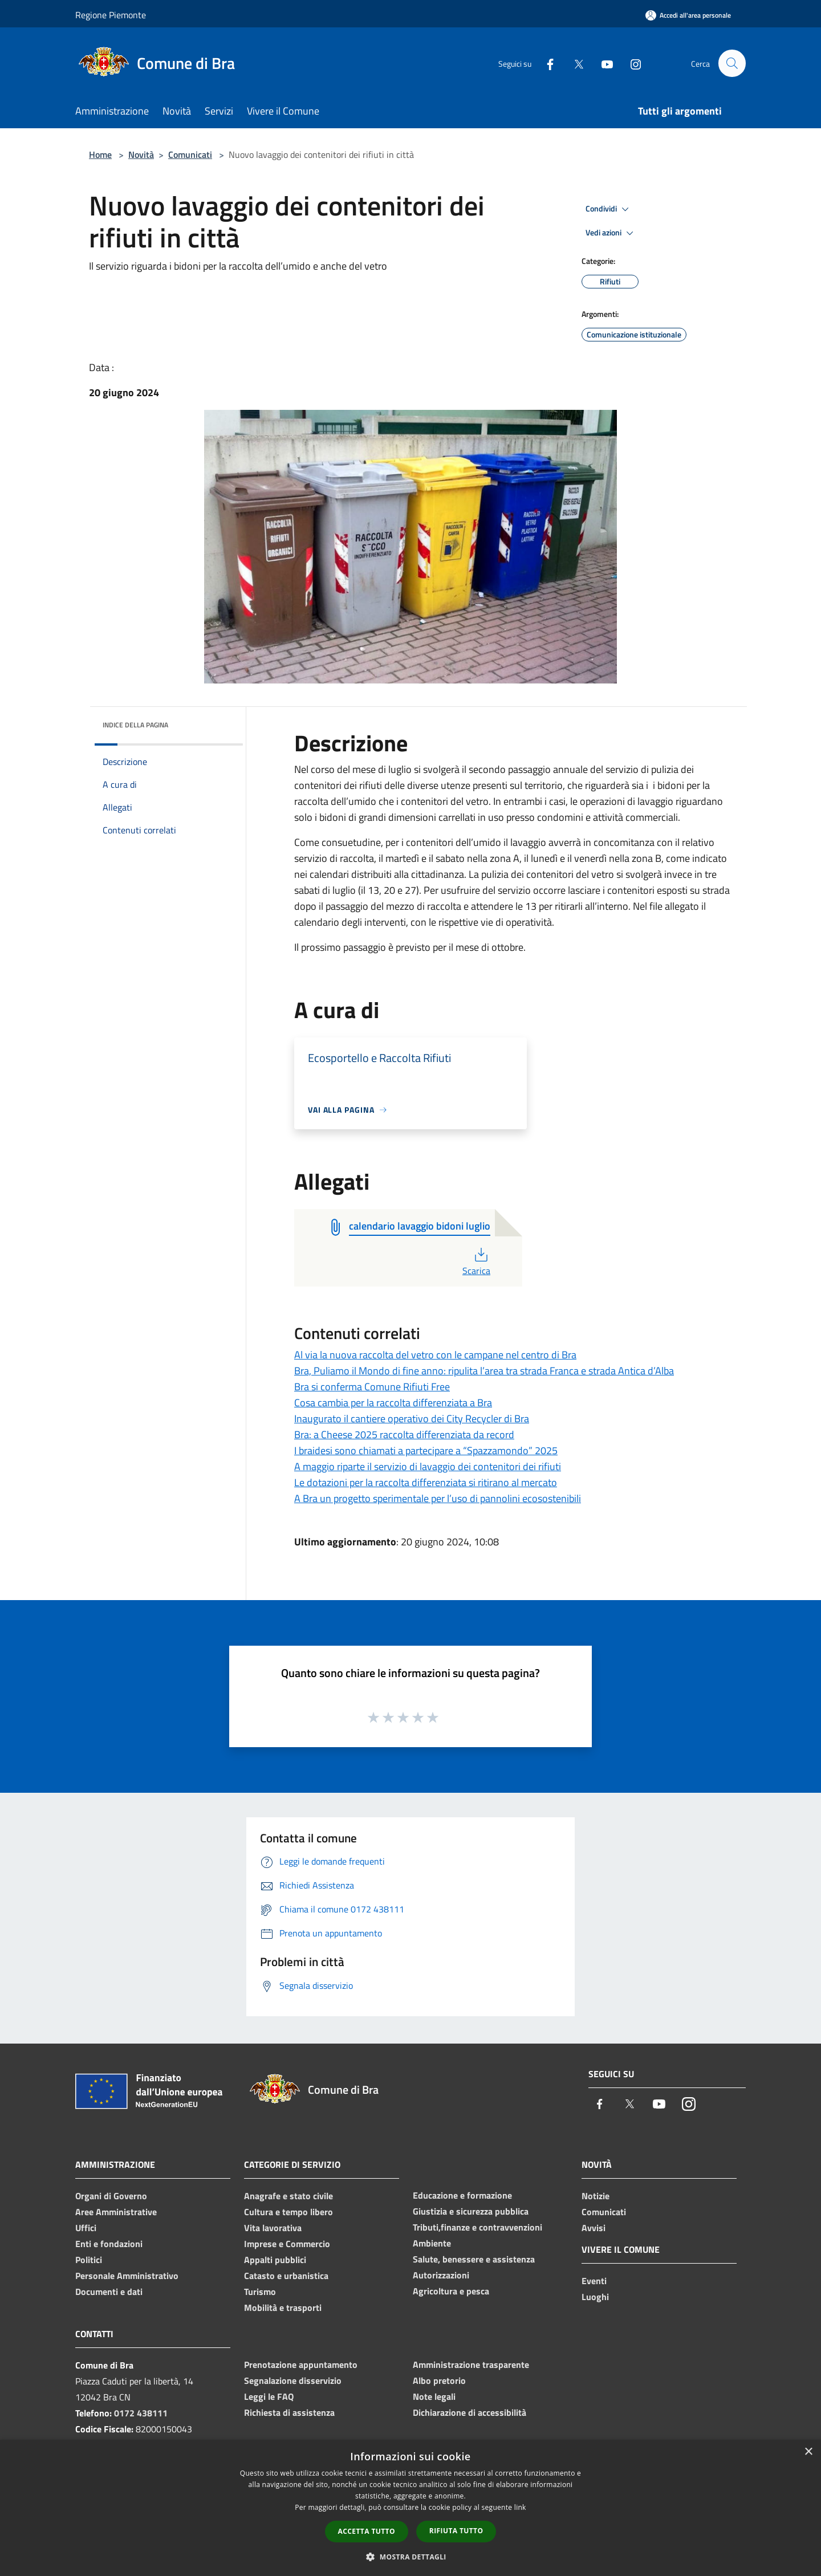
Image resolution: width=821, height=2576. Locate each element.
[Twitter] (573, 63)
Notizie (595, 2196)
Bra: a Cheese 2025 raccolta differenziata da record (404, 1434)
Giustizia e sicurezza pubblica (471, 2211)
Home (100, 154)
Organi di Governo (111, 2196)
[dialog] (410, 2508)
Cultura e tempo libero (288, 2212)
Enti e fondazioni (109, 2244)
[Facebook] (545, 63)
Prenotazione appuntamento (300, 2364)
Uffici (85, 2228)
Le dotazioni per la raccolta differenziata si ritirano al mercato (425, 1482)
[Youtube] (602, 63)
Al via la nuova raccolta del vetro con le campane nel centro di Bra (435, 1354)
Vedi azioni (611, 233)
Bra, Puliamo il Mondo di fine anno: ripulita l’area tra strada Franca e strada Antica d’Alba (484, 1370)
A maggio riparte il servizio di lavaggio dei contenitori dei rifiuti (427, 1466)
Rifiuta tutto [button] (456, 2531)
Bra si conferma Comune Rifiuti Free (372, 1386)
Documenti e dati (109, 2291)
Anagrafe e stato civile (288, 2196)
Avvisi (593, 2228)
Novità (141, 154)
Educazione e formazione (462, 2195)
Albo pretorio (439, 2380)
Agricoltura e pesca (451, 2291)
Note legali (434, 2396)
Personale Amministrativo (126, 2275)
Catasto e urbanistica (286, 2275)
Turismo (260, 2291)
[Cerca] (732, 63)
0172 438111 (141, 2413)
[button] (410, 2556)
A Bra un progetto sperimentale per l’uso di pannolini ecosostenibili (437, 1498)
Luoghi (595, 2297)
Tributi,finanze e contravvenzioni (477, 2227)
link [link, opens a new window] (520, 2507)
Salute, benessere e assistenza (474, 2259)
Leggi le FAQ (269, 2396)
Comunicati (190, 154)
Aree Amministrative (116, 2212)
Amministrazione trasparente (471, 2364)
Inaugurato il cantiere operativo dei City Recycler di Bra (411, 1418)
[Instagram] (630, 63)
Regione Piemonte (110, 15)
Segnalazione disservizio (293, 2380)
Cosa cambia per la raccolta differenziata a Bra (393, 1402)
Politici (88, 2259)
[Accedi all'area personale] (688, 15)
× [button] (808, 2452)
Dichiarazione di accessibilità (469, 2412)
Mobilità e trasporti (283, 2307)
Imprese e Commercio (287, 2244)
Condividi (609, 209)
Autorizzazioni (441, 2275)
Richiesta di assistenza (289, 2412)
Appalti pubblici (275, 2259)
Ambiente (432, 2243)
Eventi (594, 2281)
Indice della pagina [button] (135, 724)
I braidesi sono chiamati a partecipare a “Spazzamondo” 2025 (426, 1450)
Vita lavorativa (273, 2228)
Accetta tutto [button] (366, 2531)
